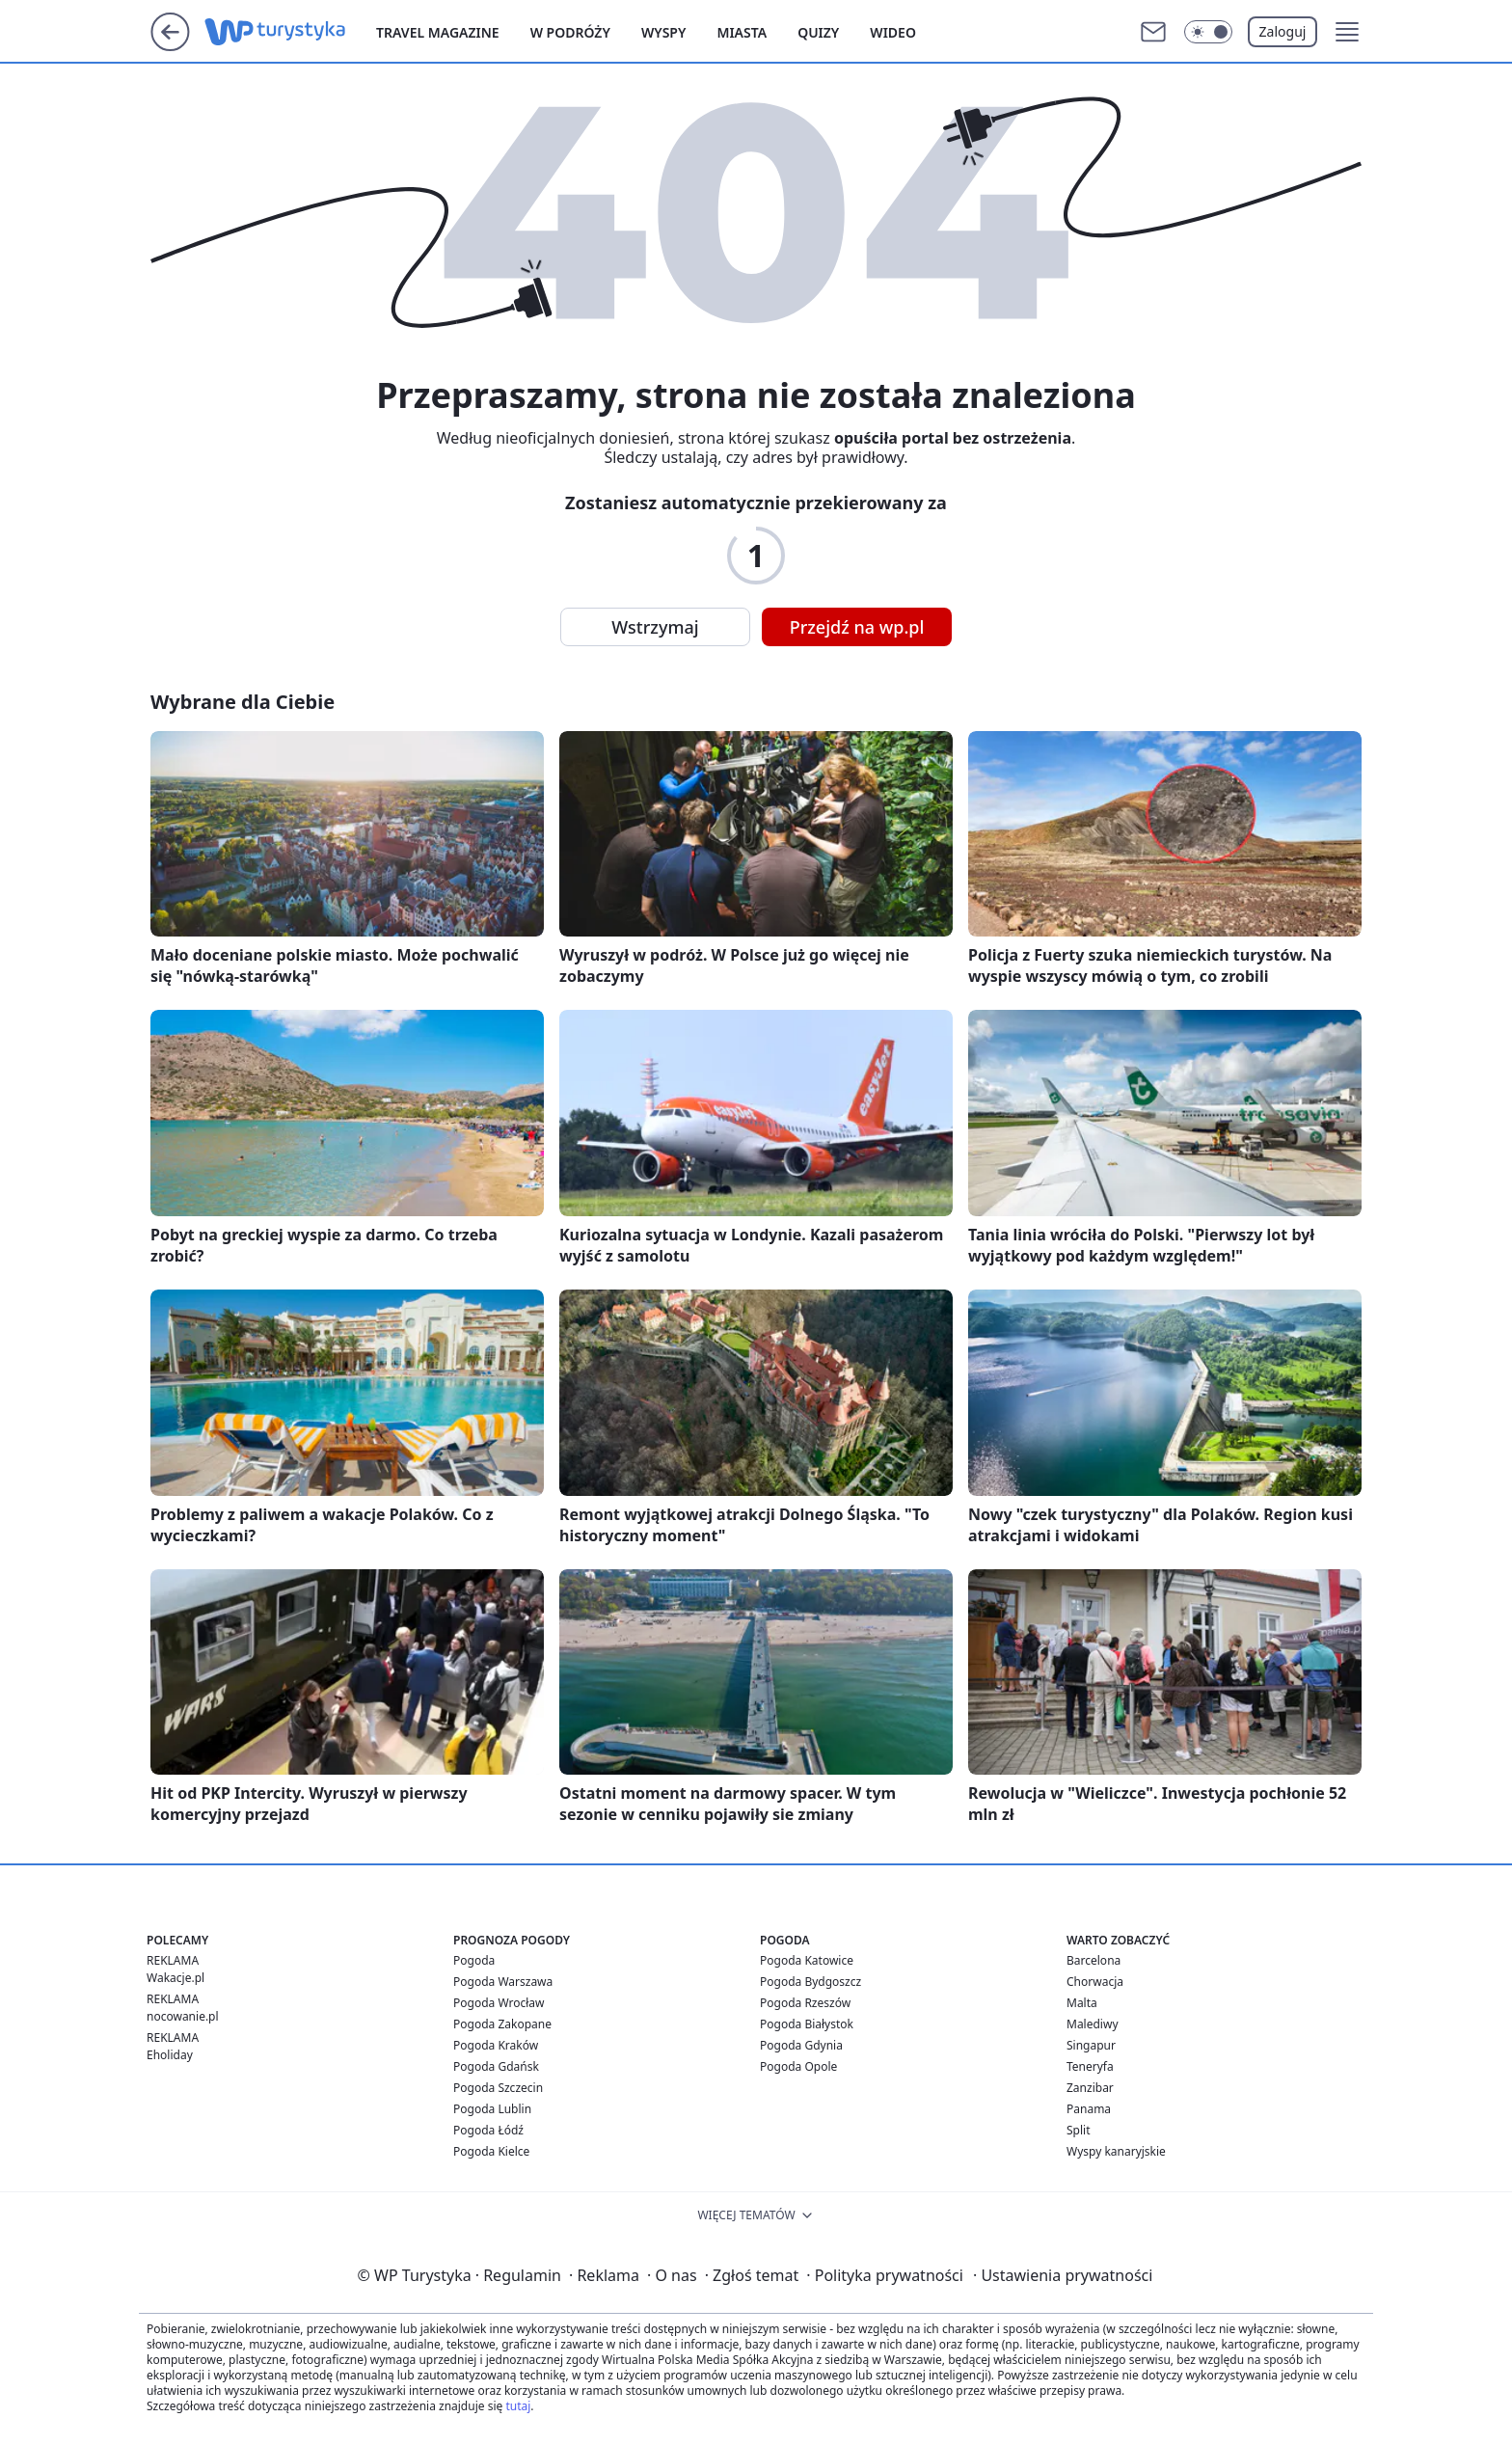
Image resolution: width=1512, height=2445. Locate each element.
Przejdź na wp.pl (857, 626)
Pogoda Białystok (806, 2024)
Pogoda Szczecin (498, 2087)
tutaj (517, 2406)
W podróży (570, 32)
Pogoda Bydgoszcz (810, 1981)
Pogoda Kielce (491, 2151)
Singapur (1091, 2045)
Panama (1088, 2109)
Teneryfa (1090, 2066)
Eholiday (170, 2055)
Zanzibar (1090, 2087)
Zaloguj (1283, 31)
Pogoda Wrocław (498, 2003)
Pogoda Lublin (492, 2109)
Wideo (893, 32)
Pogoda (474, 1960)
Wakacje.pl (175, 1978)
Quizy (818, 32)
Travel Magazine (438, 32)
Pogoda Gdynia (801, 2045)
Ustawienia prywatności (1062, 2275)
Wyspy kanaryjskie (1116, 2151)
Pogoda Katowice (806, 1960)
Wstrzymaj (654, 626)
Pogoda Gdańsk (496, 2066)
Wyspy (664, 32)
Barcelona (1093, 1960)
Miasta (741, 32)
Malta (1081, 2003)
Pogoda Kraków (495, 2045)
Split (1078, 2130)
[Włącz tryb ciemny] (1208, 31)
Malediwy (1092, 2024)
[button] (1347, 31)
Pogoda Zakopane (502, 2024)
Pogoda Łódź (488, 2130)
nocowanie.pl (183, 2016)
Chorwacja (1094, 1981)
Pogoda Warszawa (503, 1981)
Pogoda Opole (798, 2066)
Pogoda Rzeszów (805, 2003)
